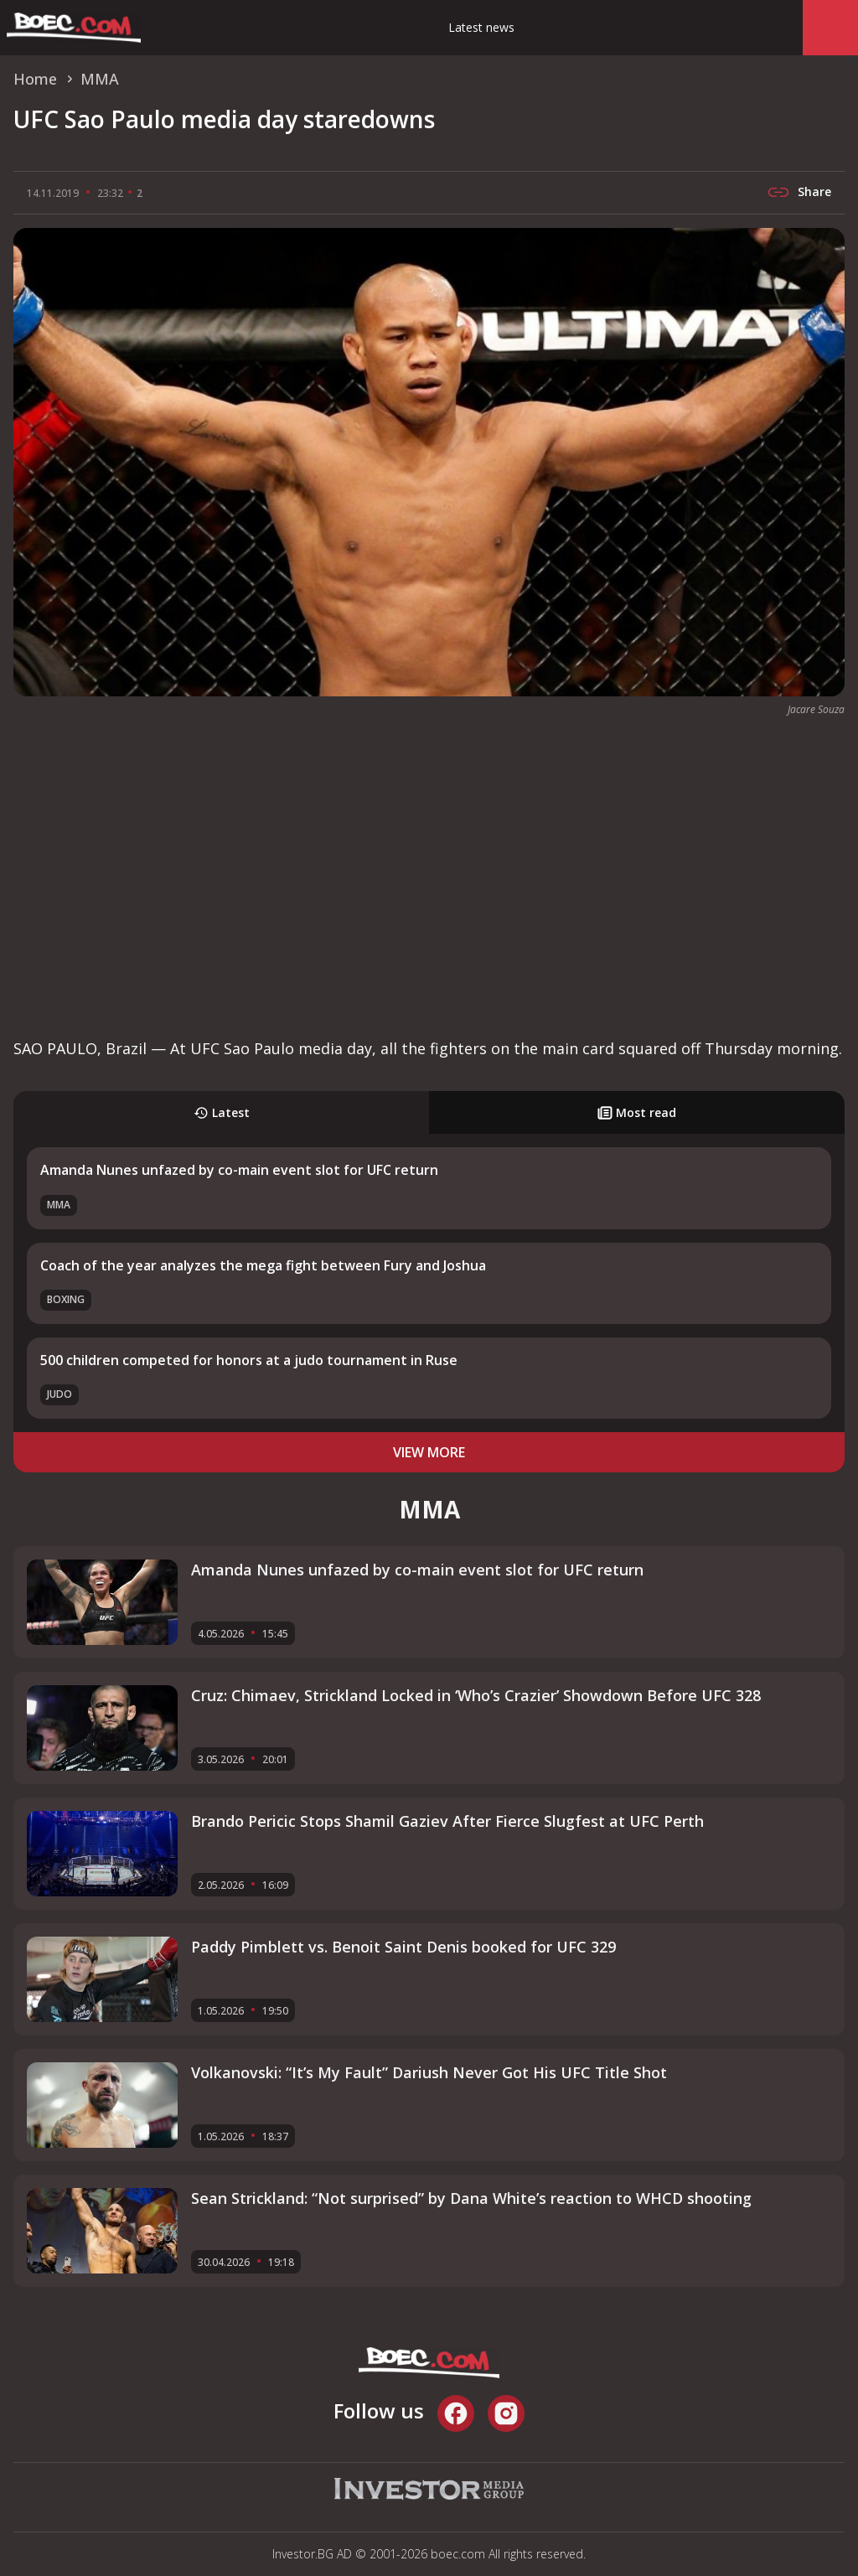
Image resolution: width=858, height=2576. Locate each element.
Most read (636, 1112)
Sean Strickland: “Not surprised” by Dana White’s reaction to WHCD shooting (471, 2198)
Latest (222, 1112)
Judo (59, 1394)
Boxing (66, 1299)
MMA (58, 1204)
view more (429, 1452)
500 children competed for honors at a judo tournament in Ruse (248, 1360)
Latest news (481, 27)
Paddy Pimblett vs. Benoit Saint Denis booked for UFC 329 (403, 1947)
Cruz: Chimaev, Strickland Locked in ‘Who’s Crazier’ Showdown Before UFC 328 (476, 1695)
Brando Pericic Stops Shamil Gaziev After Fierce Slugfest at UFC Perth (447, 1821)
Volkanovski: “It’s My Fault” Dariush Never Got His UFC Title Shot (429, 2072)
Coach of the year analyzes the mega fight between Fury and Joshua (263, 1265)
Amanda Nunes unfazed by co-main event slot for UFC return (239, 1170)
